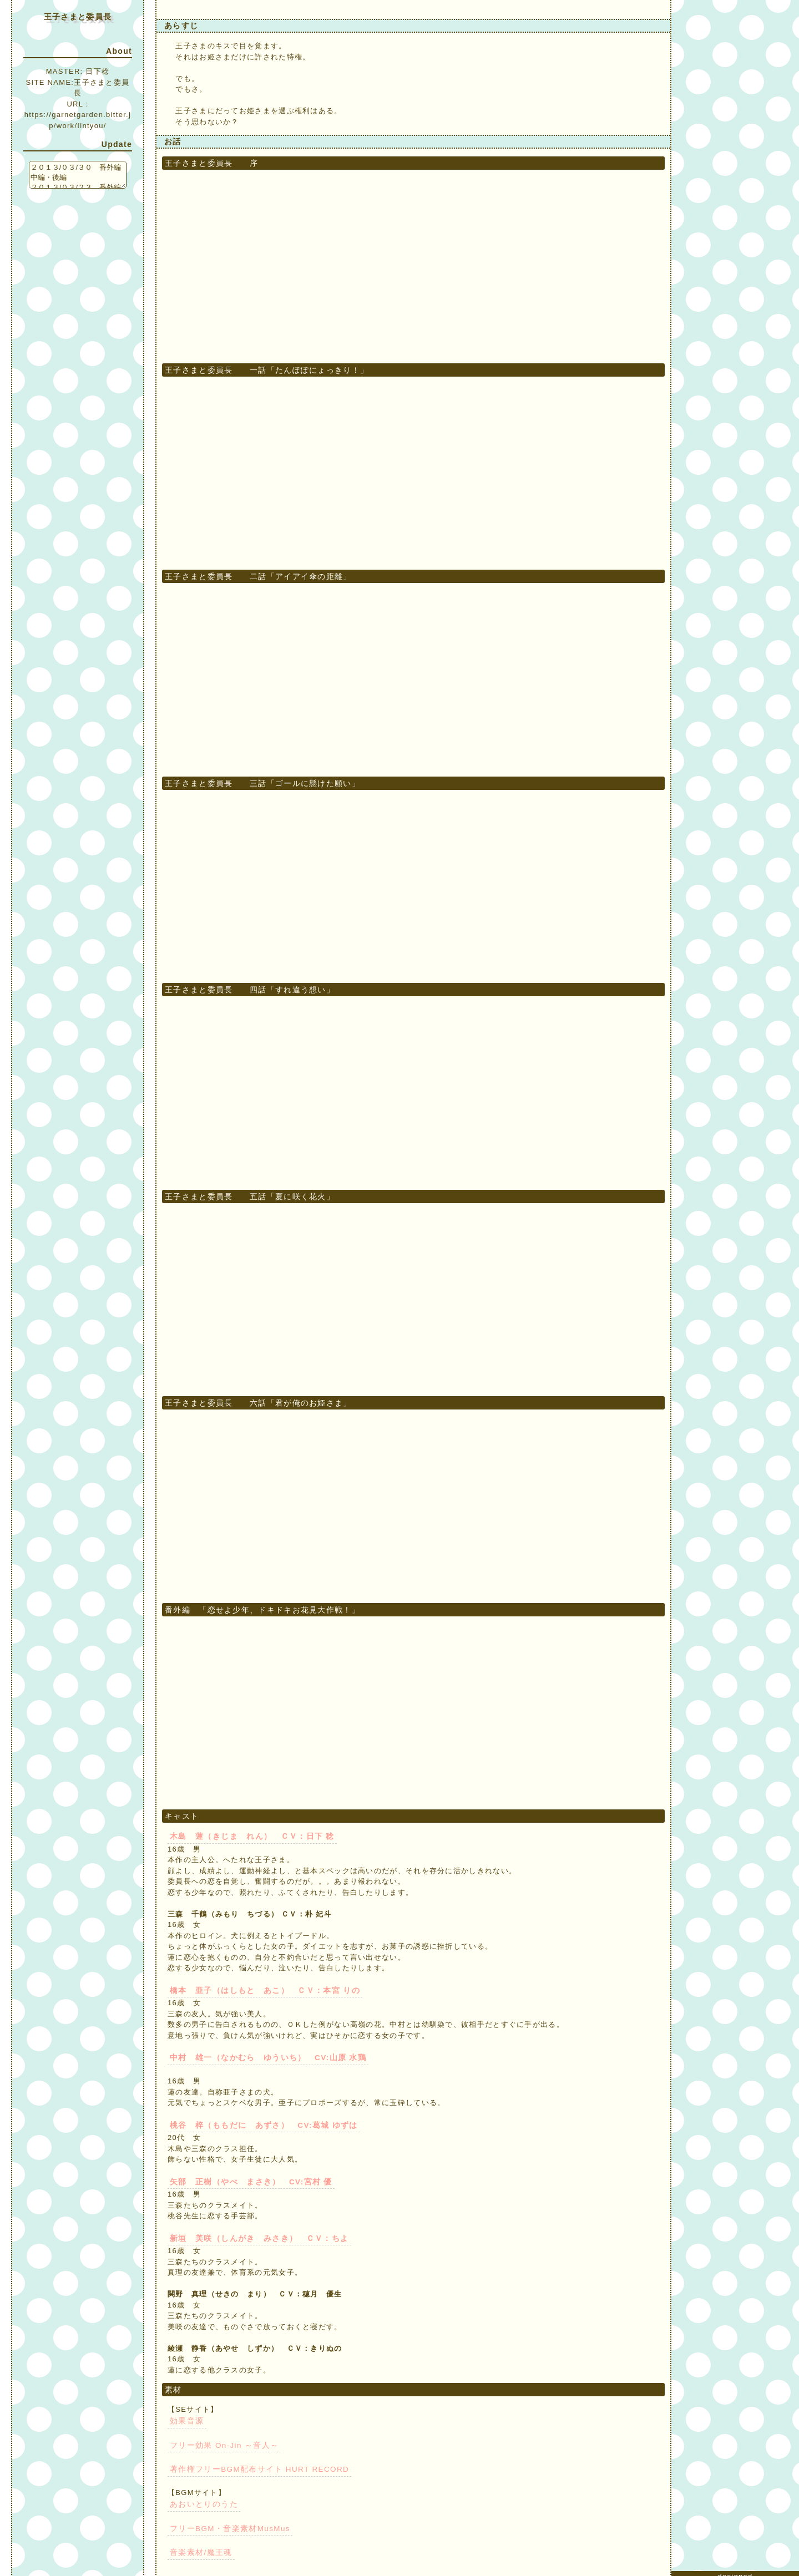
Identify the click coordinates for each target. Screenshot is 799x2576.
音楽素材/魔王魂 (199, 2547)
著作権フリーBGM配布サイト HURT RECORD (255, 2465)
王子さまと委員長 (78, 16)
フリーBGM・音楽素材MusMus (227, 2523)
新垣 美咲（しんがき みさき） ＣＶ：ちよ (253, 2236)
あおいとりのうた (201, 2500)
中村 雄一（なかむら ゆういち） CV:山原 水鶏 (261, 2056)
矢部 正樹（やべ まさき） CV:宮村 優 (246, 2180)
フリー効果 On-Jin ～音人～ (221, 2441)
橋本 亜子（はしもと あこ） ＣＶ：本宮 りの (258, 1990)
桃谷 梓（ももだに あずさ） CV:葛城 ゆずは (257, 2123)
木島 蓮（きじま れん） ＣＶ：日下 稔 (246, 1836)
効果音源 (185, 2418)
